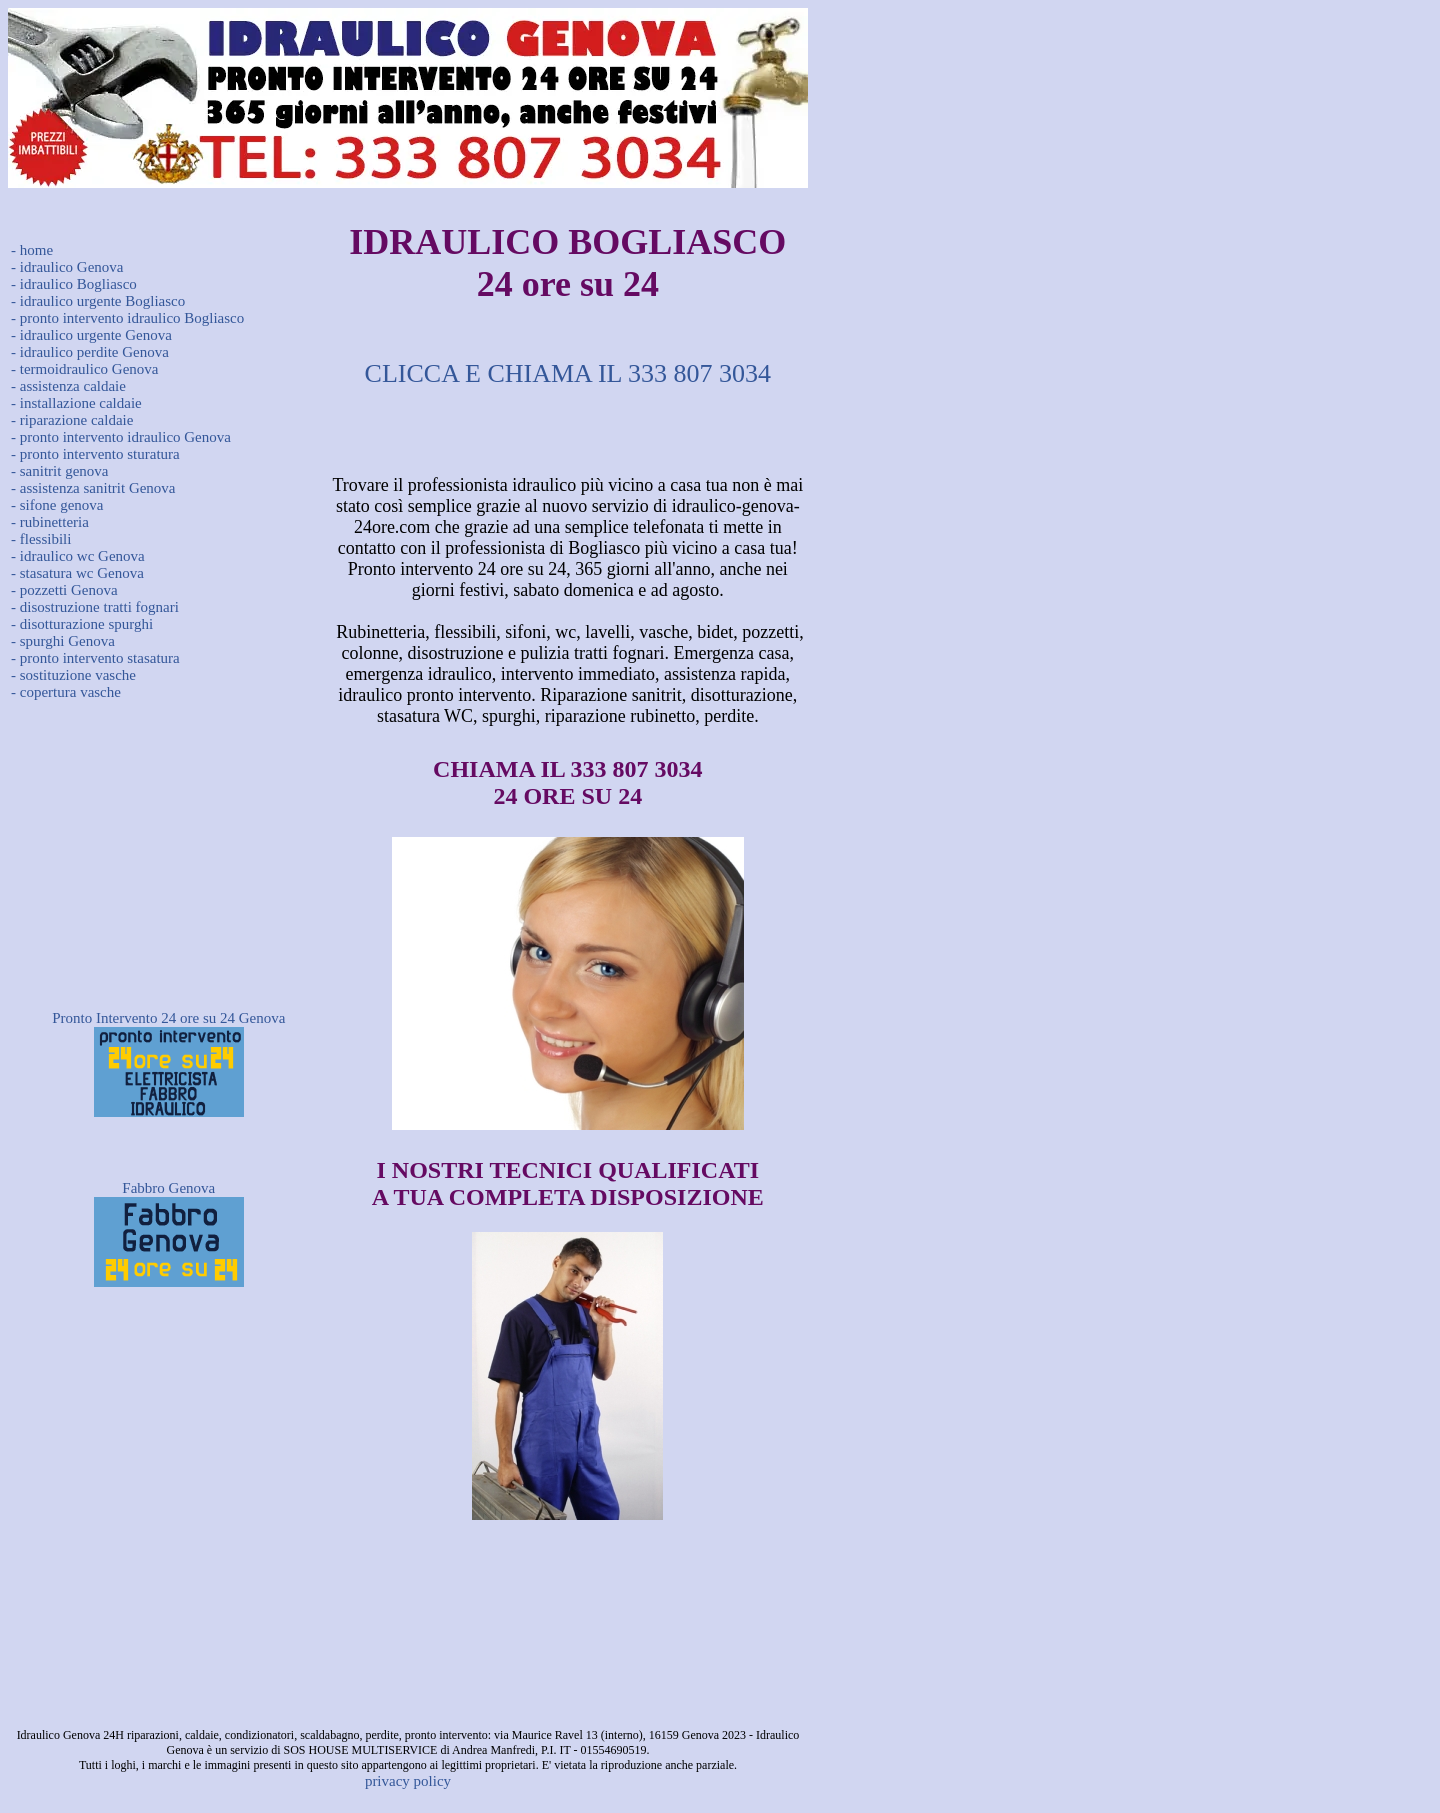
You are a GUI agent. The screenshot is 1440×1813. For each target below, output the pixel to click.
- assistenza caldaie (68, 386)
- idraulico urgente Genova (91, 335)
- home (32, 250)
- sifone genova (57, 505)
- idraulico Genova (67, 267)
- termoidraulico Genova (84, 369)
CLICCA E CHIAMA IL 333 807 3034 (568, 373)
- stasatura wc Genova (77, 573)
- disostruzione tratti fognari (95, 607)
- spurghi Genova (63, 641)
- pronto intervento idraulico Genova (121, 437)
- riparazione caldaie (72, 420)
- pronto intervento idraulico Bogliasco (127, 318)
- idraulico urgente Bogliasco (98, 301)
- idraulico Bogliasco (74, 284)
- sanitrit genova (59, 471)
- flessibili (41, 539)
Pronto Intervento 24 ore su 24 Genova (168, 1018)
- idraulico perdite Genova (90, 352)
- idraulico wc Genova (78, 556)
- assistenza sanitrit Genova (93, 488)
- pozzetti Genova (64, 590)
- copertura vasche (66, 692)
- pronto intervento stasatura (95, 658)
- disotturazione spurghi (82, 624)
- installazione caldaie (76, 403)
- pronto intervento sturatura (95, 454)
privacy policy (408, 1781)
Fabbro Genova (168, 1188)
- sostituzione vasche (73, 675)
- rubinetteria (50, 522)
